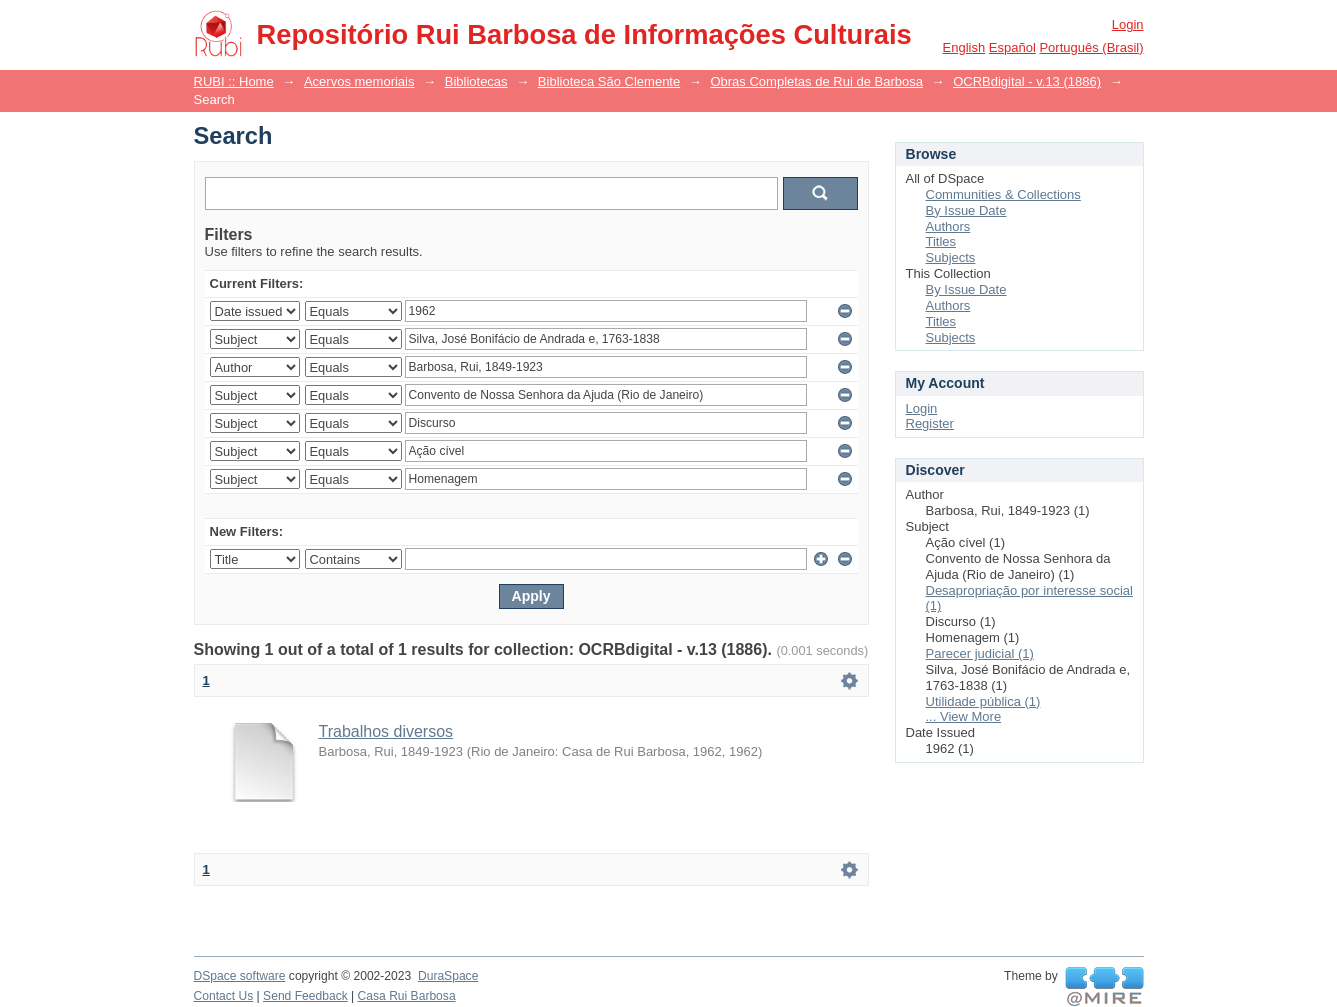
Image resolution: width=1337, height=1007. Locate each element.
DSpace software (240, 976)
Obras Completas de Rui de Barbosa (816, 81)
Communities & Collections (1003, 194)
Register (930, 423)
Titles (941, 241)
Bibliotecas (476, 81)
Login (1128, 24)
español (1012, 47)
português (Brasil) (1091, 47)
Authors (948, 226)
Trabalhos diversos (386, 731)
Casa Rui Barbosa (407, 996)
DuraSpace (448, 976)
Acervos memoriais (359, 81)
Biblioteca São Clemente (609, 81)
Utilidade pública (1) (983, 701)
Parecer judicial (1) (980, 653)
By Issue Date (966, 210)
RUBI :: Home (234, 81)
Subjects (951, 257)
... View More (964, 716)
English (964, 47)
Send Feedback (305, 996)
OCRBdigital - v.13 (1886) (1027, 81)
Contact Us (224, 996)
